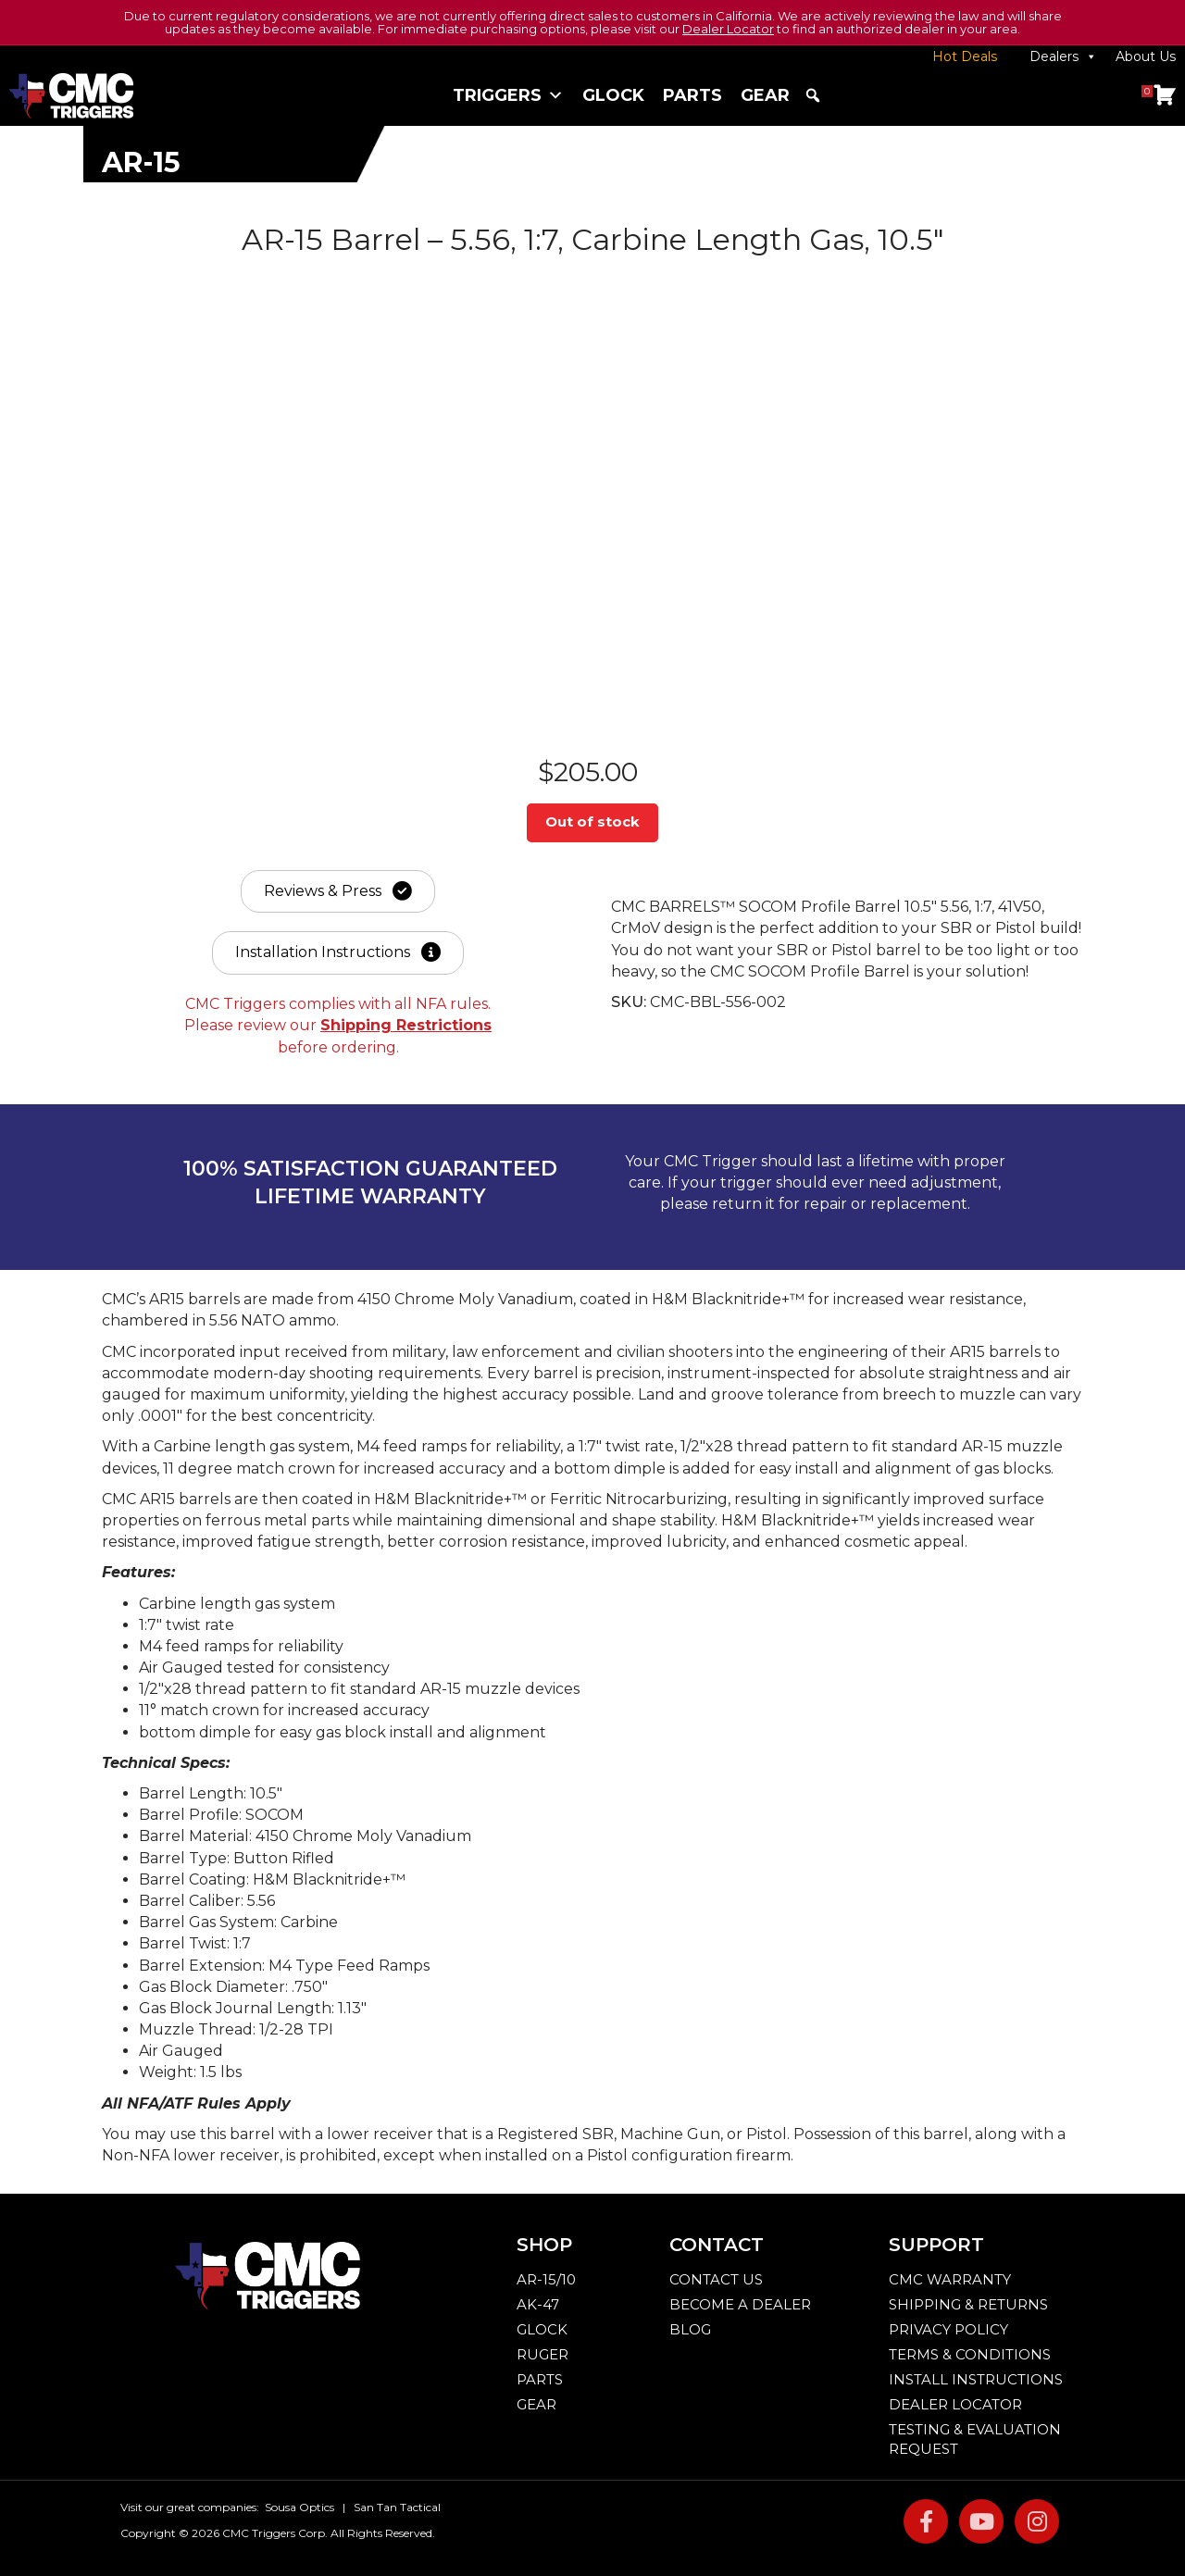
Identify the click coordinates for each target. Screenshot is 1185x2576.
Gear (765, 95)
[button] (813, 95)
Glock (613, 95)
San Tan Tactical (397, 2514)
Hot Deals (964, 56)
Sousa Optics (299, 2514)
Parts (692, 95)
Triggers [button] (508, 95)
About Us (1146, 56)
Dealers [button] (1063, 56)
